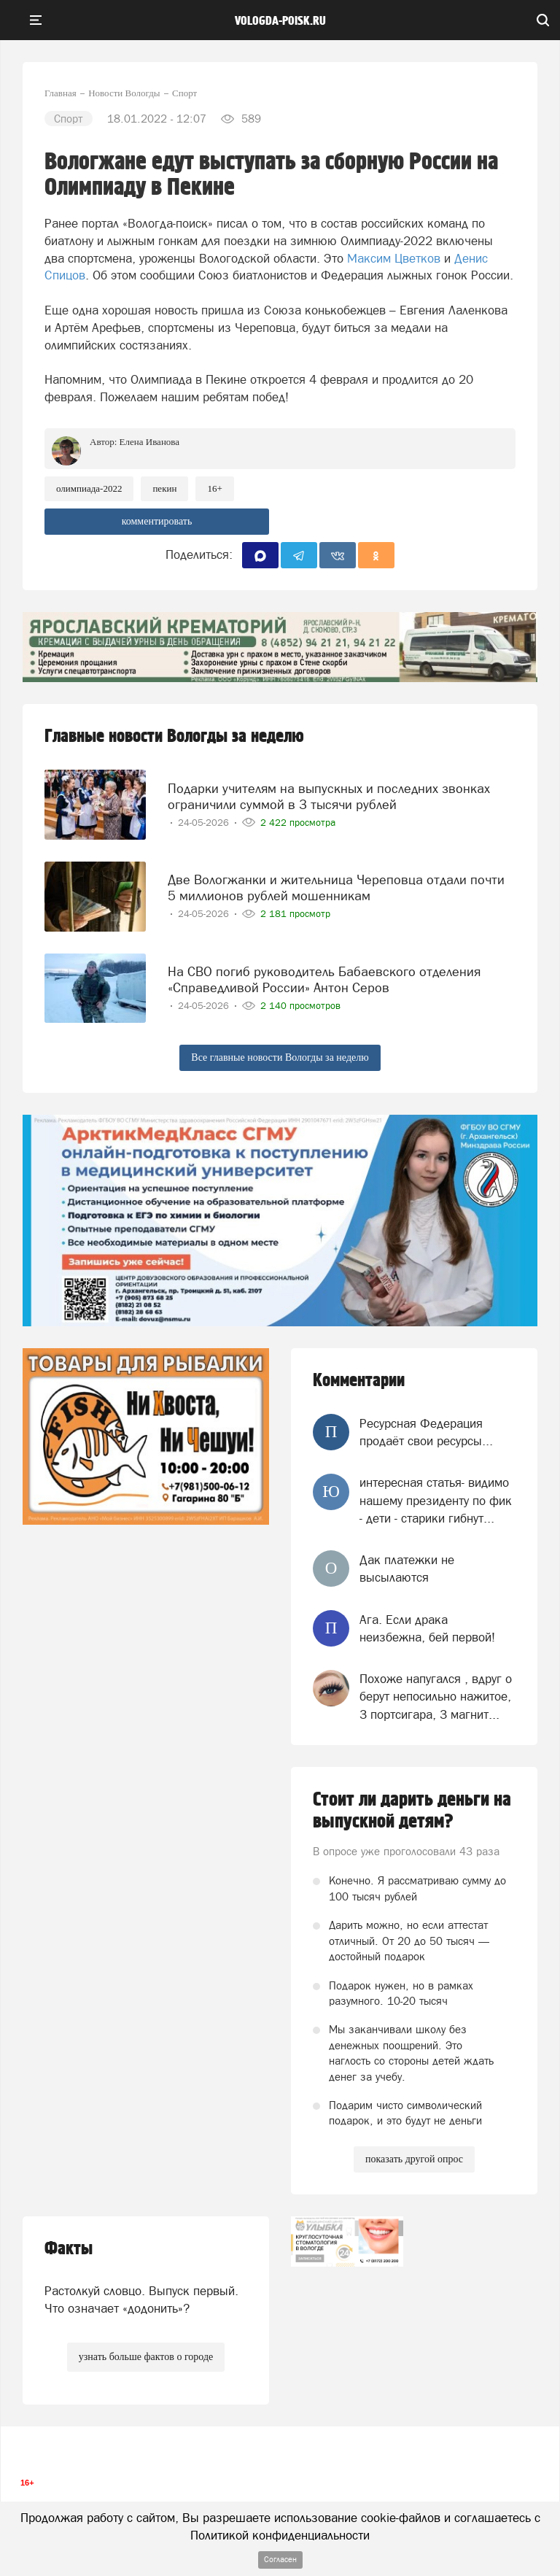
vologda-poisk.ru (280, 21)
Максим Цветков (393, 258)
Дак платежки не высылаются (406, 1568)
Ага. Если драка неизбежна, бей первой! (427, 1628)
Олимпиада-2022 (89, 488)
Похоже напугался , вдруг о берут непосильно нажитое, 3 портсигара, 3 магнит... (435, 1696)
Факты (68, 2248)
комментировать (157, 521)
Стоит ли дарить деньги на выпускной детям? (412, 1811)
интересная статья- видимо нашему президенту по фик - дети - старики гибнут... (435, 1500)
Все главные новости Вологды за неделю (279, 1057)
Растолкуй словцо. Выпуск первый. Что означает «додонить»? (141, 2299)
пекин (164, 488)
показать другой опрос (414, 2159)
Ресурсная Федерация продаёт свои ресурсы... (426, 1432)
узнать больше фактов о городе (146, 2356)
